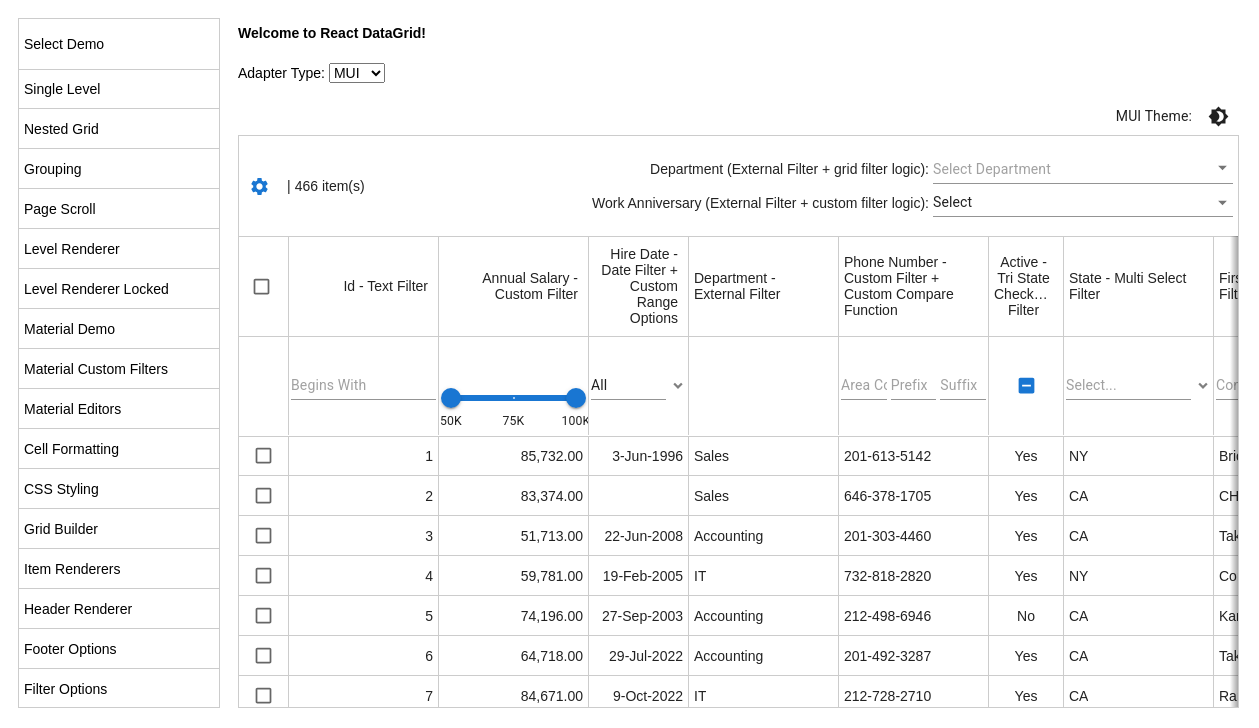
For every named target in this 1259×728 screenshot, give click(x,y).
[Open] (1222, 167)
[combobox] (1068, 169)
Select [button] (952, 202)
